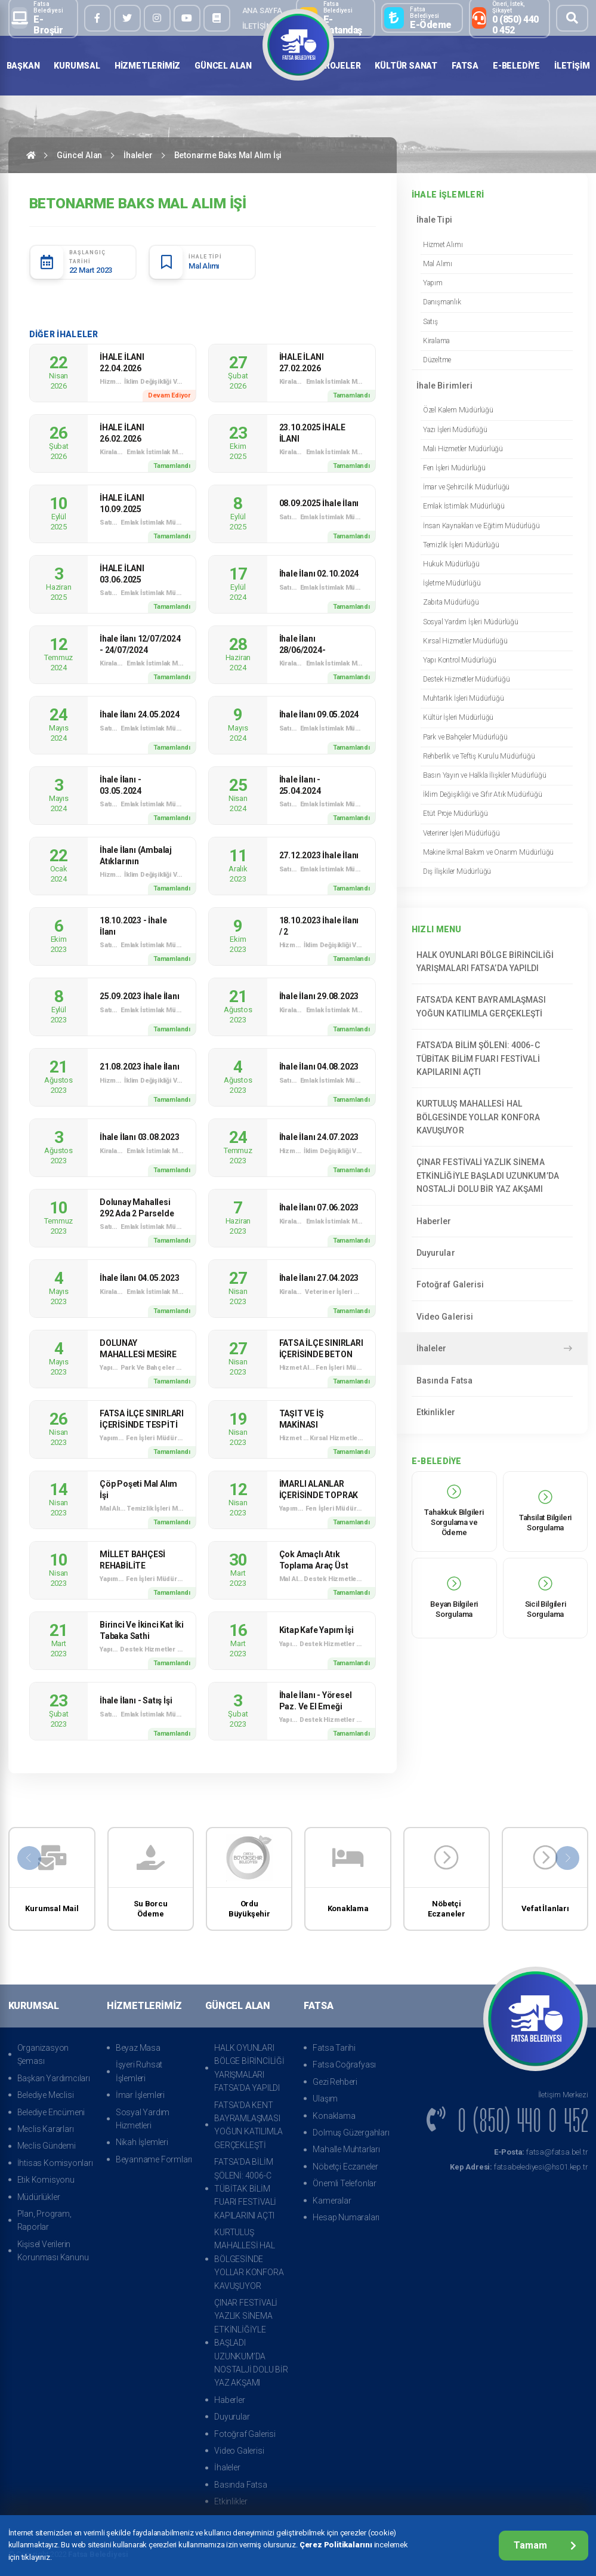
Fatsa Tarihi (334, 2048)
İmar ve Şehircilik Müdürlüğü (466, 487)
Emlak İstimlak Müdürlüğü (464, 506)
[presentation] (29, 1858)
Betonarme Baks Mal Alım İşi (228, 155)
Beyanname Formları (154, 2159)
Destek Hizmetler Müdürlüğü (466, 679)
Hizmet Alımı (443, 245)
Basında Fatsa (491, 1380)
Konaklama (334, 2116)
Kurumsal (77, 65)
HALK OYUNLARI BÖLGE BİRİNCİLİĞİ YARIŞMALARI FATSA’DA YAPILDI (491, 961)
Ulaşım (325, 2098)
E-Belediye (516, 65)
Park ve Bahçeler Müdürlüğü (465, 737)
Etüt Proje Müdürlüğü (455, 813)
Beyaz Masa (138, 2048)
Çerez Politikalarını (335, 2544)
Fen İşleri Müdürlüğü (454, 468)
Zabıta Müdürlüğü (451, 602)
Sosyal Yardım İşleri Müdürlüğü (470, 622)
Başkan (23, 65)
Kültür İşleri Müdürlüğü (458, 717)
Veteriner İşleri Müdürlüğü (461, 833)
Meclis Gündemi (46, 2145)
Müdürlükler (38, 2197)
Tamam (545, 2545)
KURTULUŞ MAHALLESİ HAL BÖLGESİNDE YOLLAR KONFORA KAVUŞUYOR (491, 1117)
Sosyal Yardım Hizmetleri (142, 2118)
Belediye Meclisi (45, 2095)
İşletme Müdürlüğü (452, 583)
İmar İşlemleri (140, 2095)
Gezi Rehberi (335, 2082)
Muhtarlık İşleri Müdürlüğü (463, 698)
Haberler (491, 1221)
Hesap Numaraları (346, 2217)
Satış (430, 322)
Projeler (339, 65)
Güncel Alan (223, 65)
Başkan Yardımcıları (53, 2078)
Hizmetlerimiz (147, 65)
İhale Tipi (491, 219)
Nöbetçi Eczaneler (345, 2166)
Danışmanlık (442, 302)
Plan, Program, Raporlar (44, 2220)
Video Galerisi (491, 1316)
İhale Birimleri (491, 385)
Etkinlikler (491, 1412)
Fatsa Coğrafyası (344, 2064)
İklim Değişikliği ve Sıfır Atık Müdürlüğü (482, 794)
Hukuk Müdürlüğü (451, 564)
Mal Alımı (437, 264)
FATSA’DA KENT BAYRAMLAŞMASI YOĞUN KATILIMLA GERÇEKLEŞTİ (491, 1006)
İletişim (257, 25)
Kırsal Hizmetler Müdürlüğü (465, 641)
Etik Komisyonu (46, 2179)
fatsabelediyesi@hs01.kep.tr (519, 2166)
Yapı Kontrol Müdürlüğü (459, 660)
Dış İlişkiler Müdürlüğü (457, 871)
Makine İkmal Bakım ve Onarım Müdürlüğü (488, 852)
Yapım (433, 283)
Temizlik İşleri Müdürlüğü (461, 545)
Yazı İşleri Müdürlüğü (455, 430)
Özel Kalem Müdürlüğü (458, 410)
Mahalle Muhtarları (346, 2149)
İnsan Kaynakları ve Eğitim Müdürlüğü (481, 526)
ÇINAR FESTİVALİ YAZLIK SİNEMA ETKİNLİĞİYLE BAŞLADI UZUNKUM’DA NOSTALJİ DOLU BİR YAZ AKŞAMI (491, 1175)
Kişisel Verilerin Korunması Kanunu (53, 2250)
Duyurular (491, 1253)
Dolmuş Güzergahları (351, 2132)
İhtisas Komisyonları (55, 2163)
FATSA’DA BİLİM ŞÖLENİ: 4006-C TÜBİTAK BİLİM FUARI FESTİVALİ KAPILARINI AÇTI (491, 1058)
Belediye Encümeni (51, 2112)
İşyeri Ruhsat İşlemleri (139, 2071)
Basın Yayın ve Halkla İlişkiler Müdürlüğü (484, 775)
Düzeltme (437, 360)
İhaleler (137, 155)
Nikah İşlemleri (142, 2142)
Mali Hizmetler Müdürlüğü (463, 449)
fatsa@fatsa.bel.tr (541, 2151)
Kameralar (332, 2200)
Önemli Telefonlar (344, 2183)
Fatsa (465, 65)
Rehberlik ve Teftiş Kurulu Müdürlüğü (479, 756)
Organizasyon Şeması (43, 2054)
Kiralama (436, 341)
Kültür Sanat (406, 65)
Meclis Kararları (45, 2129)
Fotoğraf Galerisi (491, 1284)
